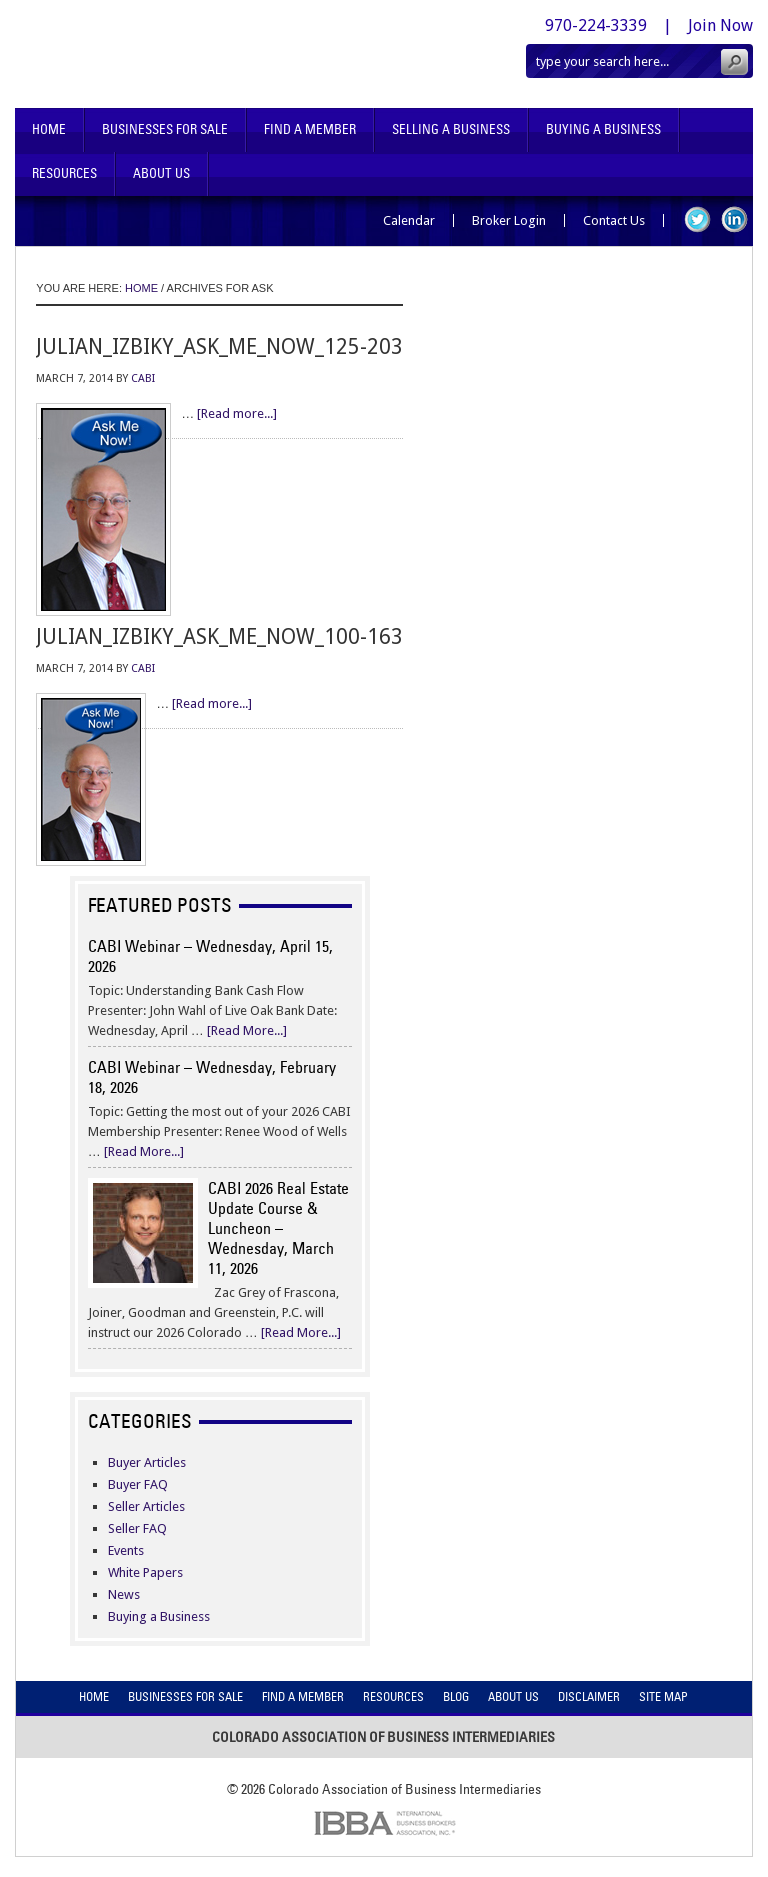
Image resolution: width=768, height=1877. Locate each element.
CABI (143, 378)
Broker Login (509, 220)
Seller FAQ (137, 1528)
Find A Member (310, 129)
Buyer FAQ (138, 1484)
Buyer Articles (147, 1462)
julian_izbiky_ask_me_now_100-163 (219, 636)
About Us (161, 173)
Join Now (720, 25)
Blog (456, 1696)
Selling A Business (451, 129)
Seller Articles (146, 1506)
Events (126, 1550)
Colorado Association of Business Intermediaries (206, 54)
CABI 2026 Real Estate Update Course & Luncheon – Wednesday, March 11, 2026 (278, 1228)
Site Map (663, 1696)
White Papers (145, 1572)
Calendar (409, 220)
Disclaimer (589, 1696)
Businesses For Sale (165, 129)
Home (49, 129)
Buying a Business (159, 1616)
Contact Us (614, 220)
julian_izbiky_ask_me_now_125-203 (219, 346)
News (124, 1594)
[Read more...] (237, 413)
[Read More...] (247, 1030)
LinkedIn (734, 219)
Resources (64, 173)
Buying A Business (603, 129)
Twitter (697, 219)
